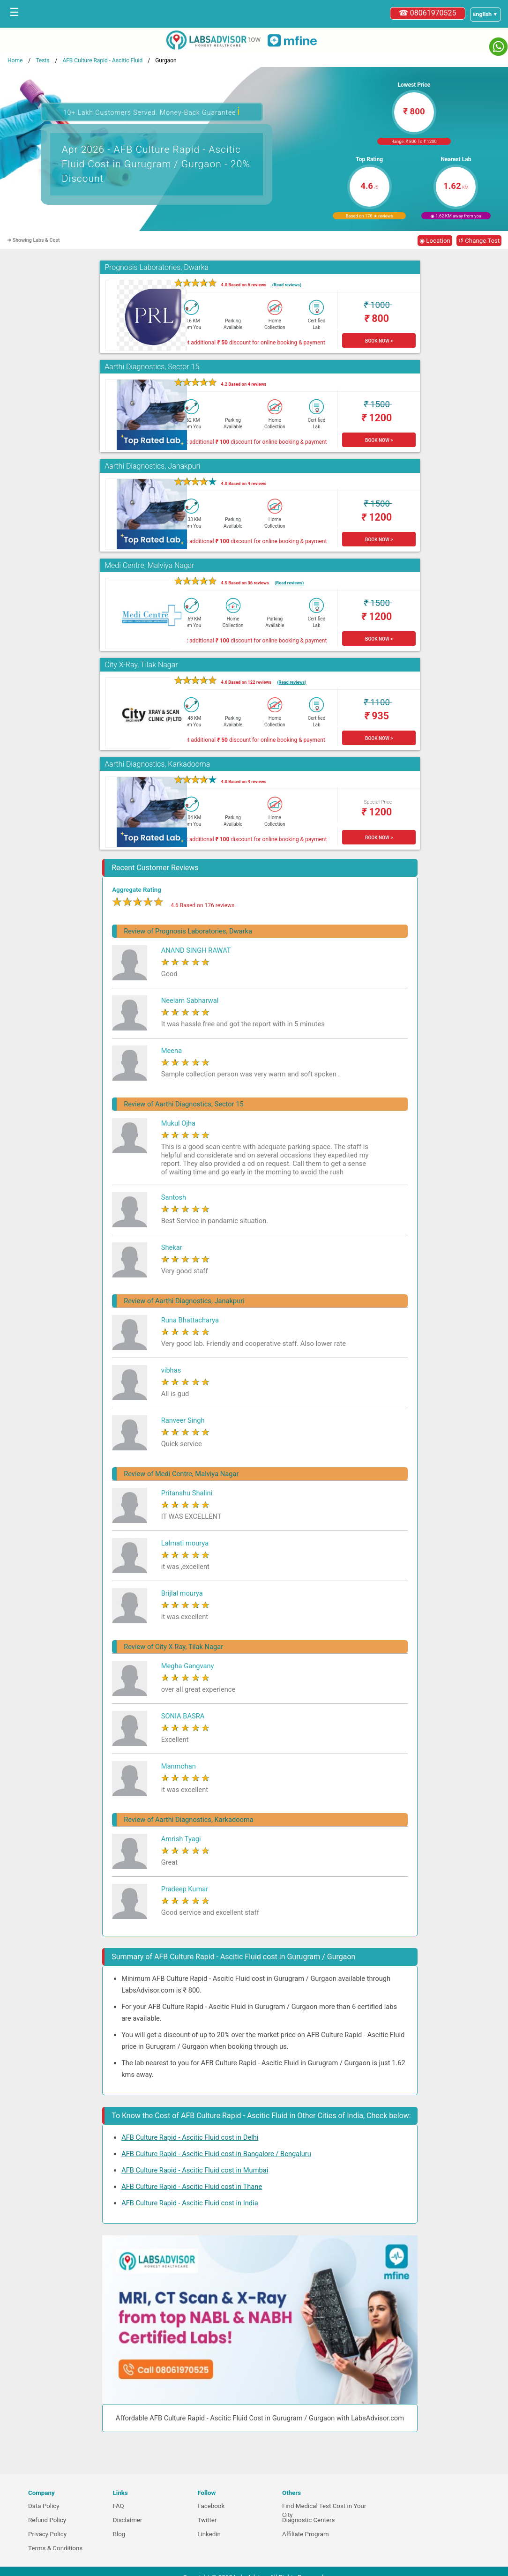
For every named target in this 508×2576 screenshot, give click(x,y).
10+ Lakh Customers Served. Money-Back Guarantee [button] (151, 111)
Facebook (210, 2505)
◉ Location (434, 240)
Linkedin (209, 2534)
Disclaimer (127, 2520)
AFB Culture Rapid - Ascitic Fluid (102, 60)
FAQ (118, 2505)
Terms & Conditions (55, 2548)
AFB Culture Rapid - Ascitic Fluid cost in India (189, 2203)
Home (14, 60)
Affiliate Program (305, 2534)
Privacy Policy (47, 2534)
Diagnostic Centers (308, 2520)
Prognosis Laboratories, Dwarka (157, 267)
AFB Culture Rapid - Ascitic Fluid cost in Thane (191, 2186)
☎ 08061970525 (427, 12)
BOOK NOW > (379, 340)
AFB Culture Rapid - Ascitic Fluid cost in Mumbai (194, 2170)
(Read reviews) (286, 284)
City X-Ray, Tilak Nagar (141, 664)
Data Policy (44, 2505)
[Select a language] (485, 14)
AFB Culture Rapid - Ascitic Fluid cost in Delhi (189, 2137)
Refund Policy (47, 2520)
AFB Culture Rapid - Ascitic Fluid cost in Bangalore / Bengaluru (216, 2154)
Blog (119, 2534)
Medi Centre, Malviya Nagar (149, 565)
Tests (42, 60)
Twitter (207, 2520)
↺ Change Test (479, 240)
